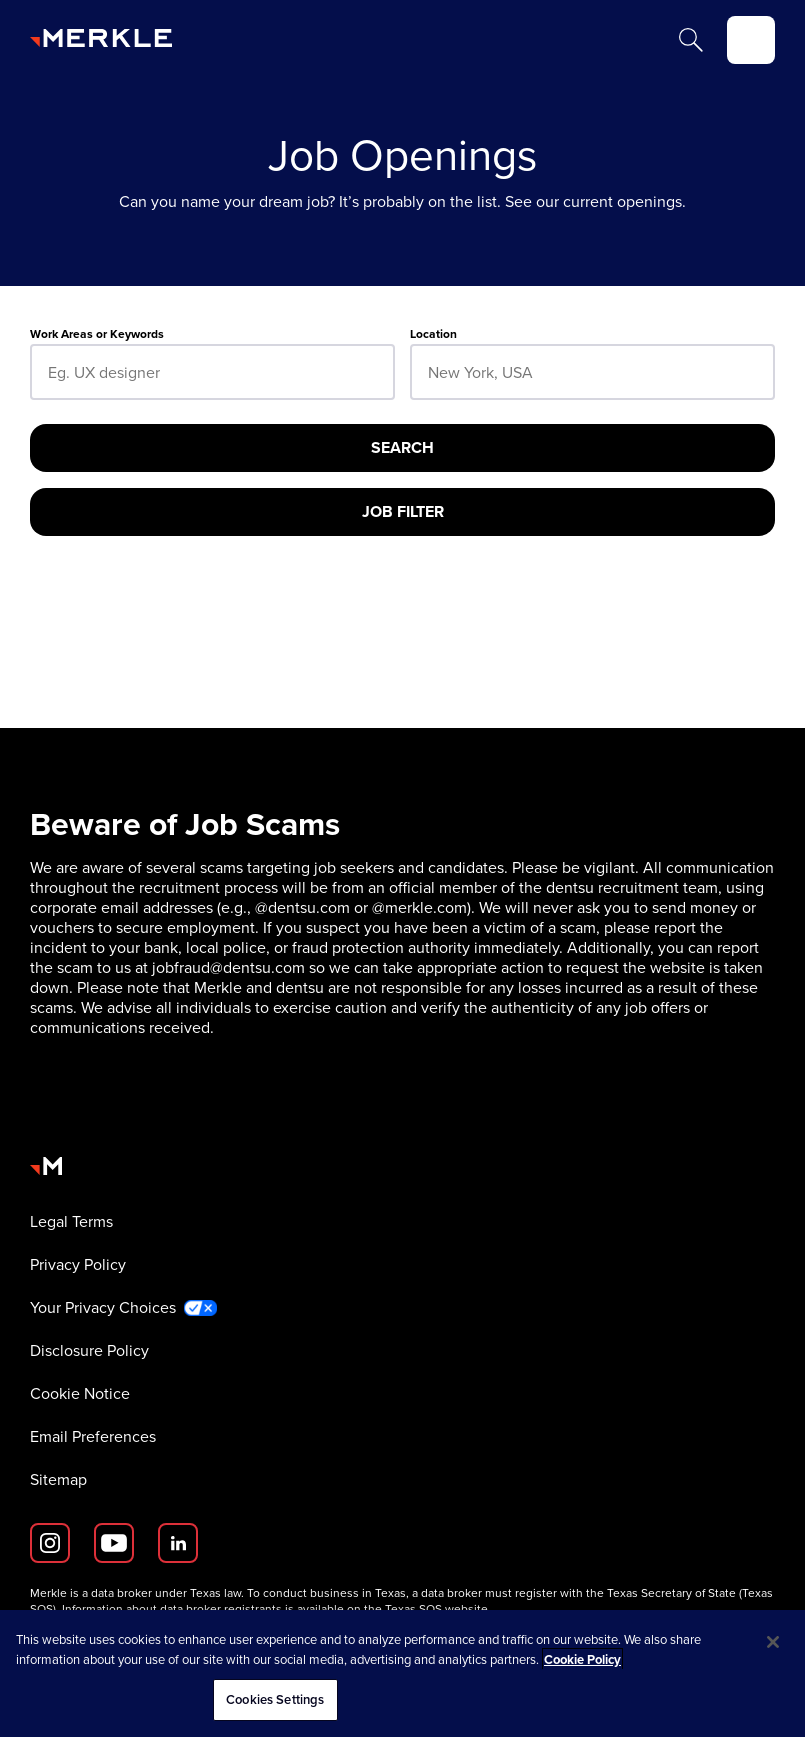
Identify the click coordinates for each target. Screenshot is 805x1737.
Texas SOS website (436, 1609)
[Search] (691, 40)
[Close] (773, 1642)
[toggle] (751, 40)
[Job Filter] (402, 512)
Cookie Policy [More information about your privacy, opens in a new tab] (582, 1659)
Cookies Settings (275, 1699)
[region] (402, 1673)
